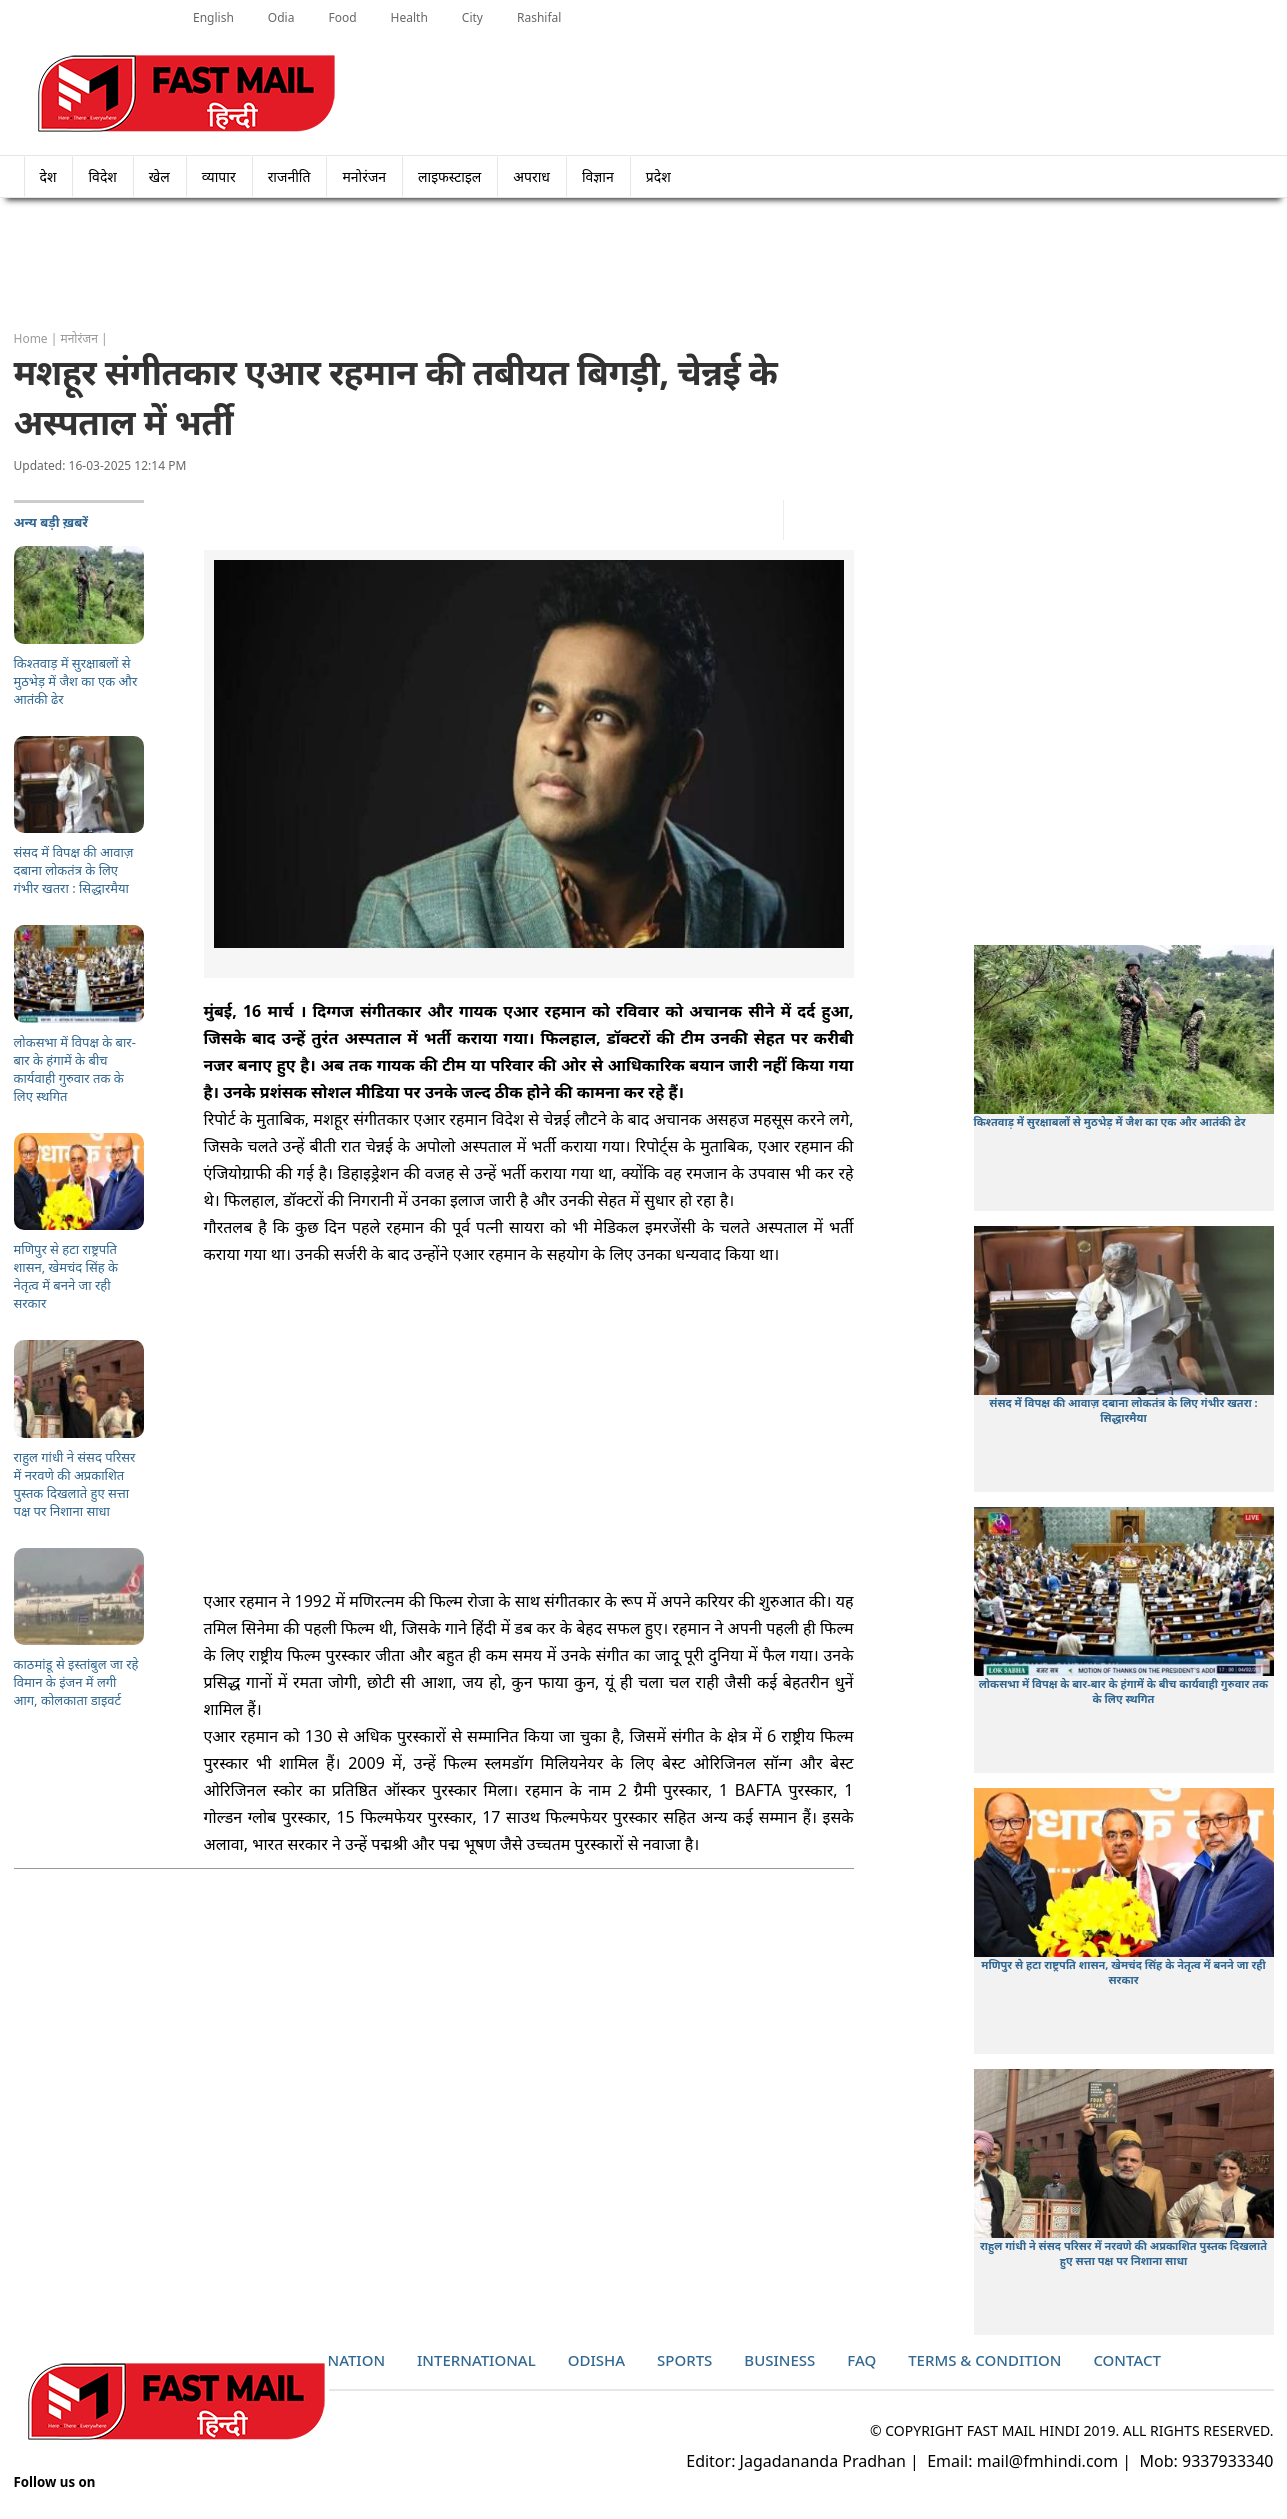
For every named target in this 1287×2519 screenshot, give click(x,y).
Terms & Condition (984, 2360)
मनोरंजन (364, 176)
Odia (281, 17)
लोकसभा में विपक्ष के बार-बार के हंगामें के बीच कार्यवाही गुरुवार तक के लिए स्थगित (1124, 1691)
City (472, 17)
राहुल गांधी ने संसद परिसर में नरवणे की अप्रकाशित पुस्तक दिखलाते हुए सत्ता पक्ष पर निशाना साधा (1123, 2253)
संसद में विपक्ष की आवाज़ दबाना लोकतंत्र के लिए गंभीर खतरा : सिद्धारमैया (1123, 1410)
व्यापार (219, 176)
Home (31, 338)
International (476, 2360)
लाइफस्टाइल (449, 176)
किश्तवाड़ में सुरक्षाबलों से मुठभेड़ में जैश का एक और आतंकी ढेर (1110, 1121)
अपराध (531, 176)
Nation (357, 2360)
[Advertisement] (644, 265)
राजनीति (289, 176)
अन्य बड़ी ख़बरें (51, 522)
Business (779, 2360)
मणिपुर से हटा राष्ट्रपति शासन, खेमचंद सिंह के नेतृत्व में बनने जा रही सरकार (1123, 1972)
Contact (1127, 2360)
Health (409, 17)
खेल (159, 176)
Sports (684, 2360)
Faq (861, 2360)
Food (342, 17)
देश (48, 176)
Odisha (596, 2360)
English (213, 17)
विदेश (102, 176)
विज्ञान (598, 176)
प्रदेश (664, 176)
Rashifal (539, 17)
